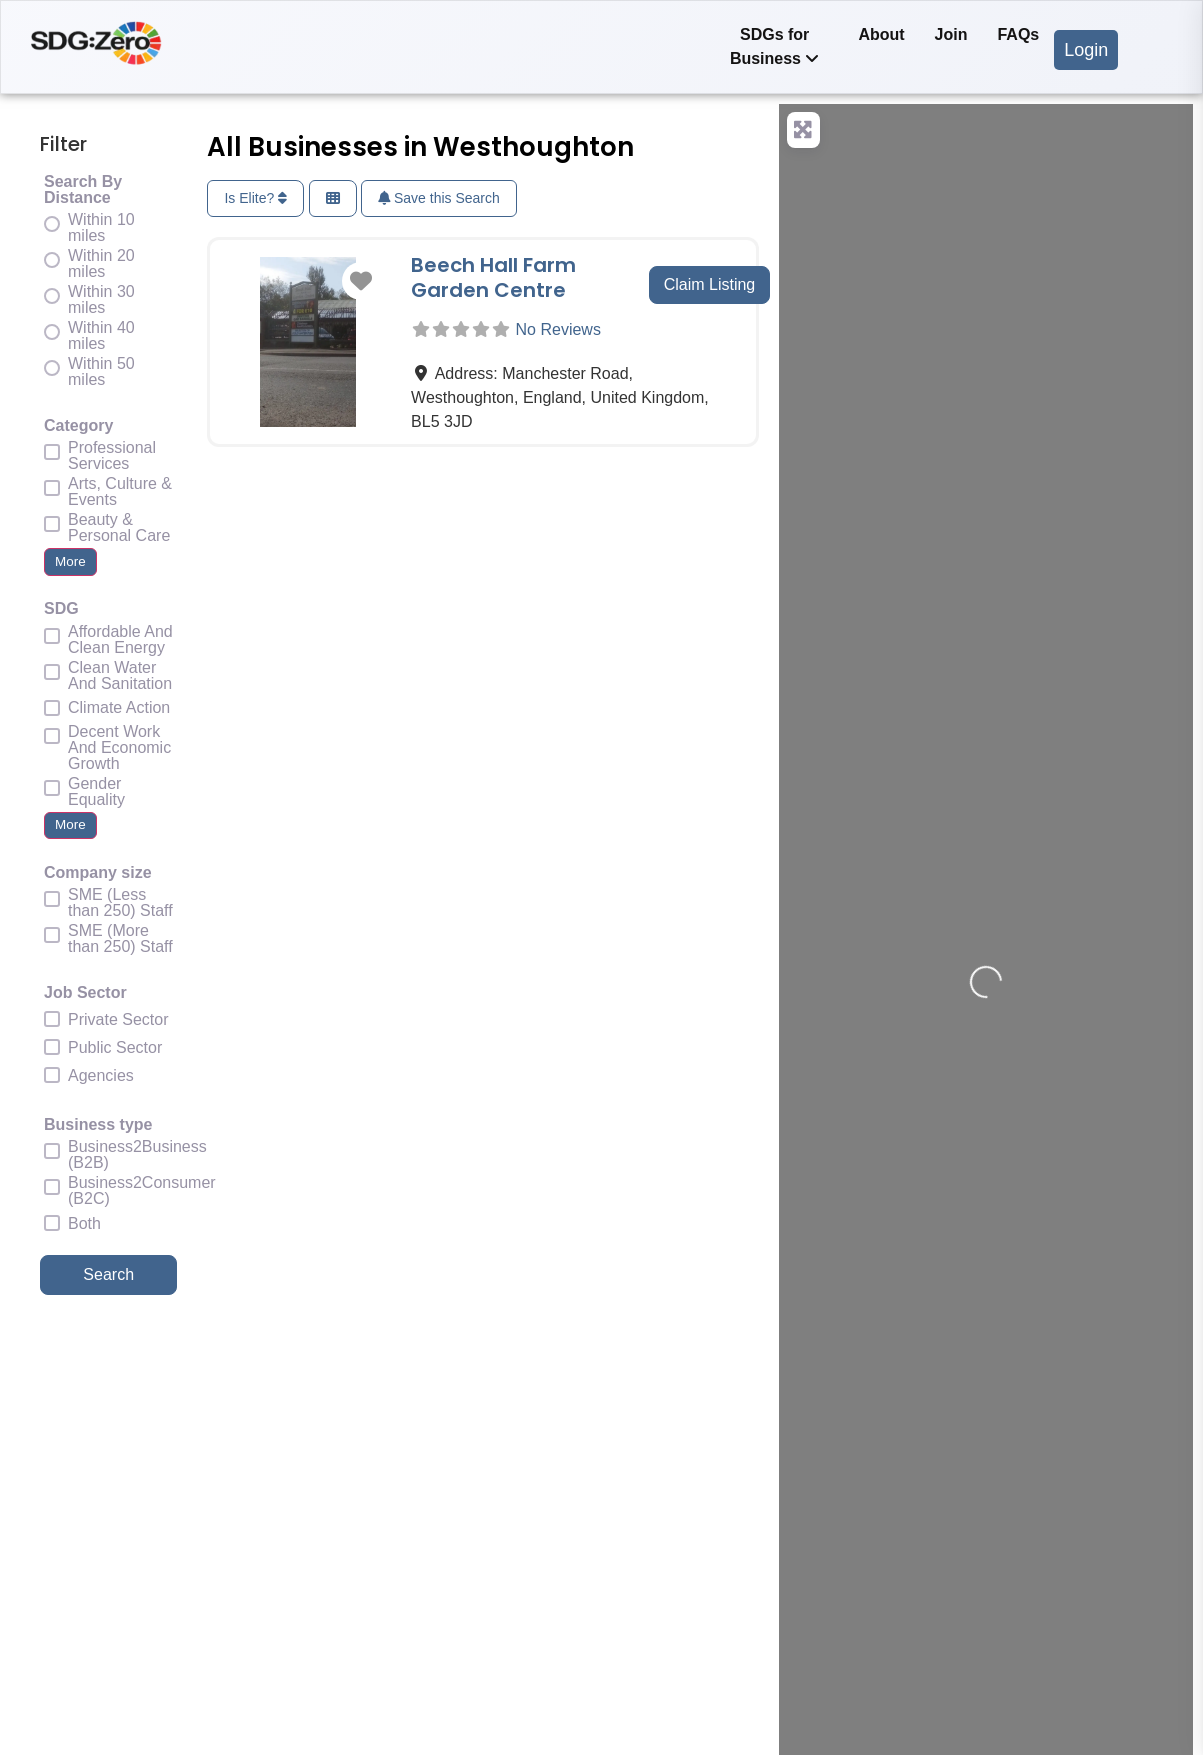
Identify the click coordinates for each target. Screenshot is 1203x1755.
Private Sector (118, 1020)
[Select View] (333, 198)
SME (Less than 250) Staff (120, 903)
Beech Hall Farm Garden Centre (493, 277)
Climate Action (119, 708)
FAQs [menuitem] (1018, 34)
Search (130, 1272)
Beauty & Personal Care (119, 528)
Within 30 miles (101, 300)
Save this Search (439, 198)
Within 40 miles (101, 336)
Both (84, 1224)
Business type (98, 1125)
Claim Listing (710, 284)
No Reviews (558, 329)
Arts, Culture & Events (120, 492)
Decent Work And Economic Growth (119, 748)
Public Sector (115, 1048)
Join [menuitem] (951, 34)
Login (1086, 50)
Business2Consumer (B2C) (142, 1191)
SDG (61, 609)
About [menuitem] (881, 34)
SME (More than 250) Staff (120, 939)
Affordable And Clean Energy (120, 640)
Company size (98, 873)
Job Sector (85, 993)
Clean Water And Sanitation (120, 676)
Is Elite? (255, 198)
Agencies (101, 1076)
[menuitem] (774, 47)
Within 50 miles (101, 372)
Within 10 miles (101, 228)
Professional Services (112, 456)
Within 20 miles (101, 264)
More (70, 561)
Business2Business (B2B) (137, 1155)
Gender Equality (96, 792)
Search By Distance (83, 190)
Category (78, 426)
